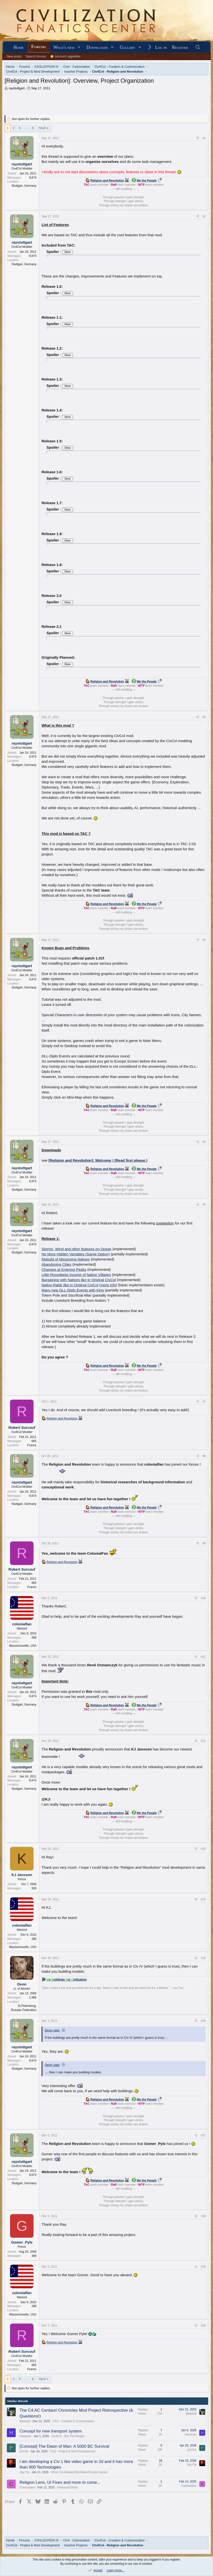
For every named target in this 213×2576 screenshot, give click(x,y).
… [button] (26, 128)
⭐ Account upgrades (65, 56)
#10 (203, 1598)
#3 (204, 717)
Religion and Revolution (107, 180)
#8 (204, 1456)
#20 (203, 2325)
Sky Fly (24, 2472)
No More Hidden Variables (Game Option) (76, 1254)
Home (18, 47)
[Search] (198, 47)
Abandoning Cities (56, 1264)
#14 (203, 1899)
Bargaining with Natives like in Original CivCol (79, 1280)
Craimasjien (27, 2487)
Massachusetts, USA (22, 1645)
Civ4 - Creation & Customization (74, 2421)
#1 (204, 138)
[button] (79, 47)
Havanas (25, 2436)
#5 (204, 1141)
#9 (204, 1543)
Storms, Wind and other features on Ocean (76, 1249)
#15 (203, 1958)
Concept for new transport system (51, 2431)
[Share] (197, 138)
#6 (204, 1204)
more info (108, 1285)
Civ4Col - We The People (67, 2436)
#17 (203, 2135)
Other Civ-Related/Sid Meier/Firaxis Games (79, 2472)
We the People (147, 180)
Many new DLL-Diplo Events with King (73, 1290)
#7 (204, 1401)
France (31, 1445)
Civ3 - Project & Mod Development (72, 2451)
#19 (203, 2266)
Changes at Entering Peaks (64, 1269)
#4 (204, 940)
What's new (64, 47)
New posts (14, 56)
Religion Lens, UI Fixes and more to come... (60, 2482)
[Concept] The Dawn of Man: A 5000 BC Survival (64, 2446)
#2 (204, 216)
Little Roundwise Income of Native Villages (76, 1275)
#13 (203, 1849)
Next (42, 128)
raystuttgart (16, 88)
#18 (203, 2216)
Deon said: (52, 2030)
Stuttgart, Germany (24, 185)
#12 (203, 1741)
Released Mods (67, 2487)
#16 (203, 2021)
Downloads (97, 47)
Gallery (127, 47)
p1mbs (24, 2451)
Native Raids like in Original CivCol (70, 1285)
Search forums (35, 56)
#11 (203, 1656)
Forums (38, 46)
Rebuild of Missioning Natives (66, 1259)
